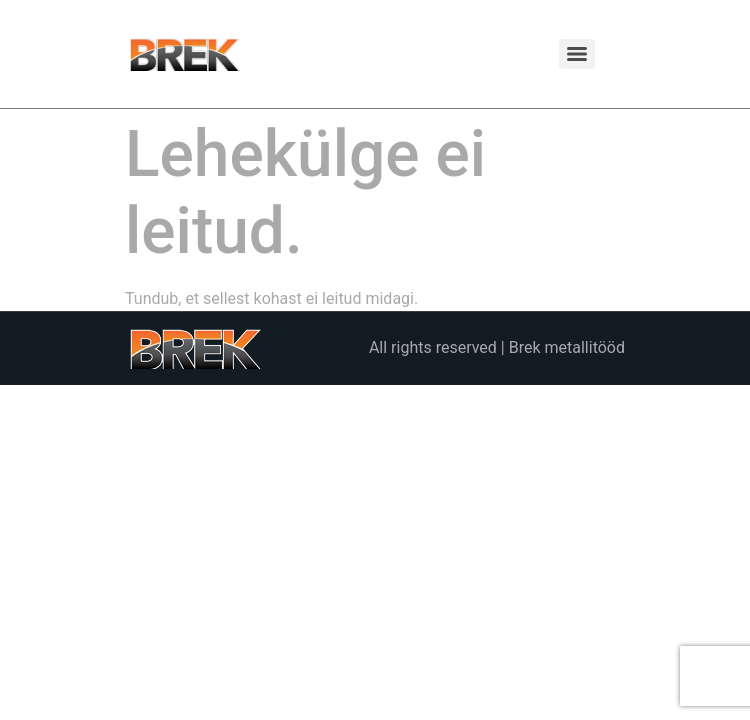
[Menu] (577, 54)
